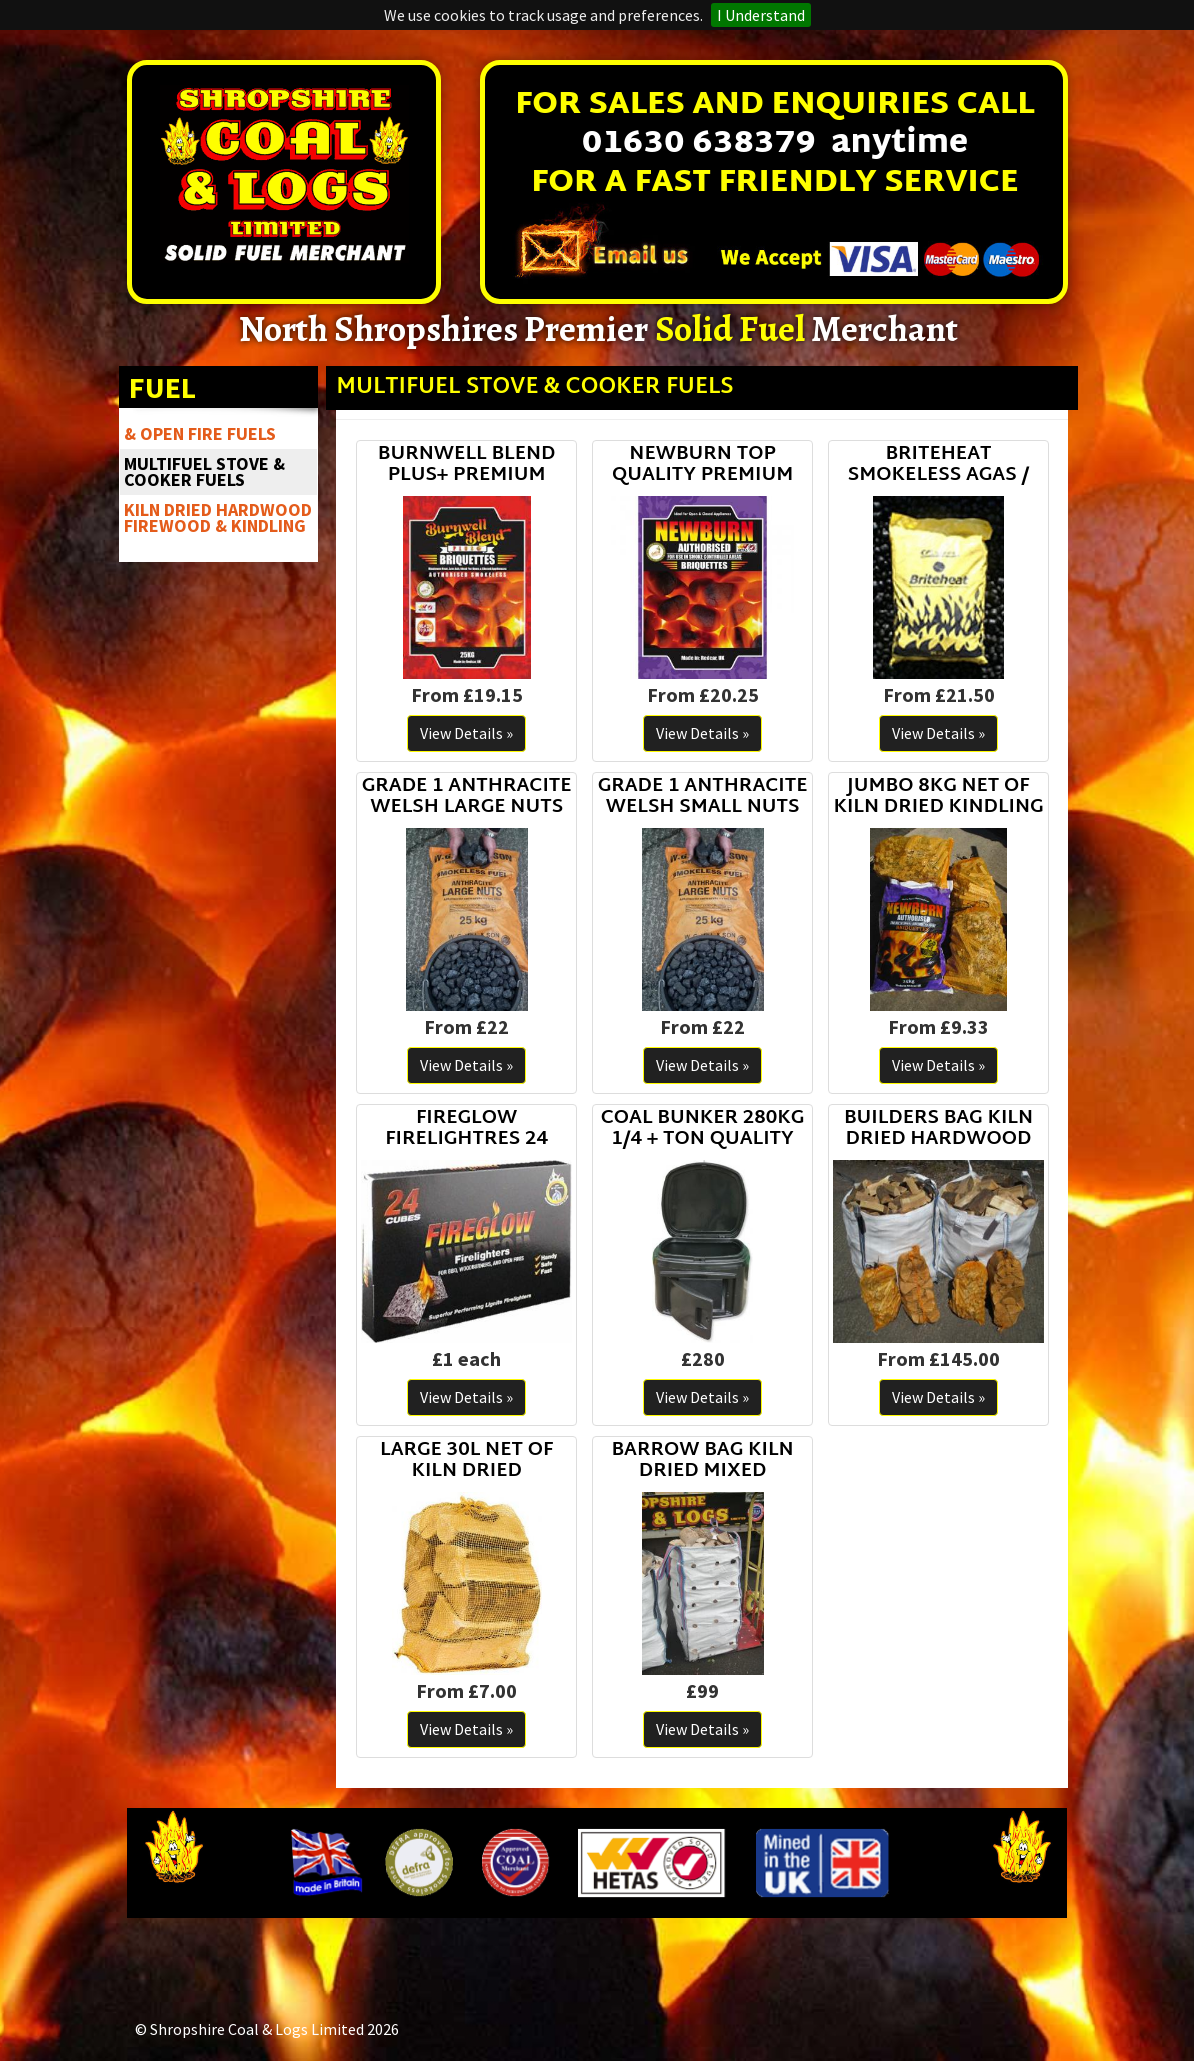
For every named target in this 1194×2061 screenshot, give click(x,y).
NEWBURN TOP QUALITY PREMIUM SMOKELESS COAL (702, 465)
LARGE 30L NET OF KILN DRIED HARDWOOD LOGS (466, 1461)
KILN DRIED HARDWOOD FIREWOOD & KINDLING (218, 517)
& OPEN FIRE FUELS (200, 433)
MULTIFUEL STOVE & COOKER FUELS (204, 471)
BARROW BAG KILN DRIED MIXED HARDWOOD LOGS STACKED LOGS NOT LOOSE (702, 1461)
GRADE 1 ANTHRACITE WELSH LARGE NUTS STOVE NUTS (467, 797)
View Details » (466, 733)
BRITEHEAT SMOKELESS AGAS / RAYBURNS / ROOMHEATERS (938, 465)
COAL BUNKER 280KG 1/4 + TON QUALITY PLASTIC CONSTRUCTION (703, 1129)
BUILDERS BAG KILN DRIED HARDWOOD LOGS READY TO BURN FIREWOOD (938, 1129)
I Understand (761, 15)
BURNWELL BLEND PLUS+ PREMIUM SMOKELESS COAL (467, 465)
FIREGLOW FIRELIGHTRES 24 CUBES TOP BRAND (467, 1129)
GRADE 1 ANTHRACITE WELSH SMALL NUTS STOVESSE (703, 797)
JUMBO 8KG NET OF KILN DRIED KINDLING (938, 797)
